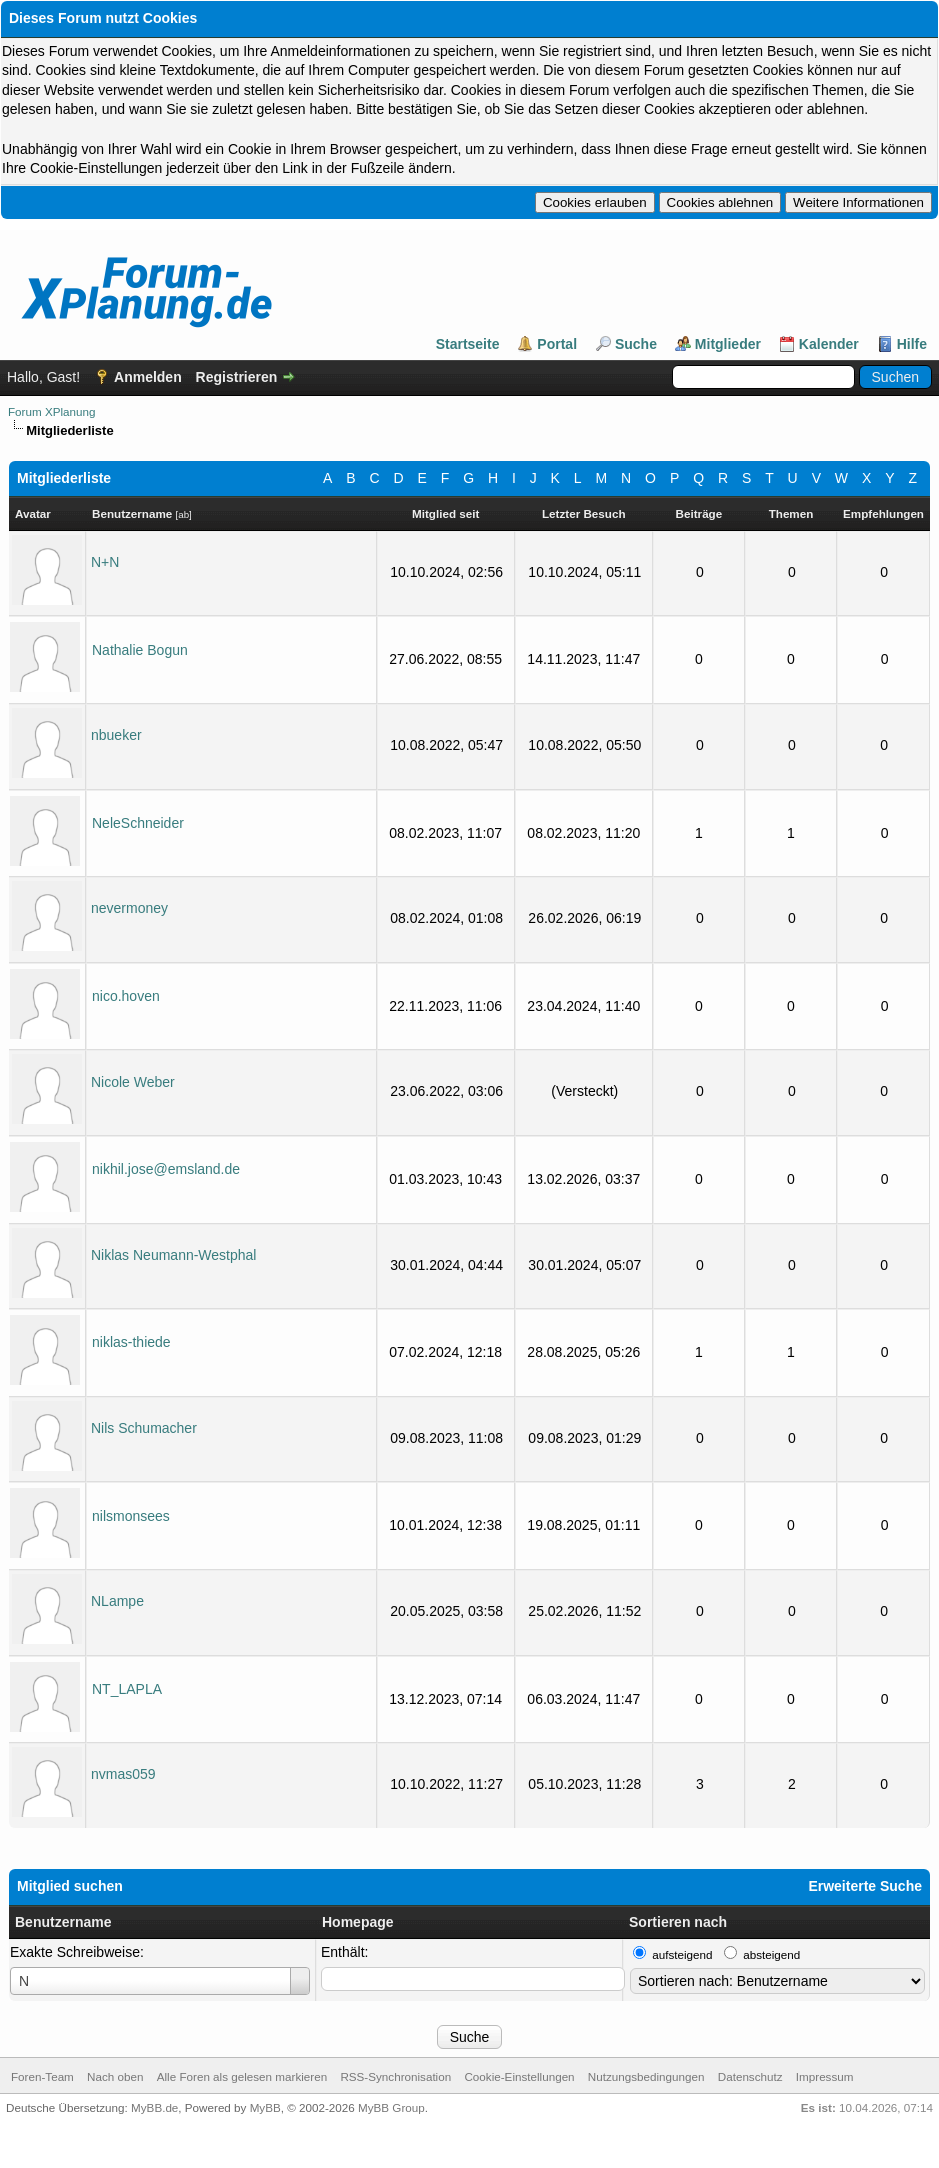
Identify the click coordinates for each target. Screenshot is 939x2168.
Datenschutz (750, 2076)
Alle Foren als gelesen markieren (242, 2076)
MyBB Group (391, 2107)
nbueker (116, 735)
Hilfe (912, 344)
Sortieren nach (678, 1922)
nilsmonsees (131, 1516)
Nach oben (115, 2076)
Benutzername (63, 1922)
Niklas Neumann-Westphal (173, 1255)
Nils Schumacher (144, 1428)
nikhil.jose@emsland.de (166, 1169)
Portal (557, 344)
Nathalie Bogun (140, 650)
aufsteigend (682, 1954)
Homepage (358, 1922)
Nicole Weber (133, 1082)
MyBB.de (154, 2107)
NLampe (117, 1601)
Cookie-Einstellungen (519, 2076)
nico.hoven (126, 996)
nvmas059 (123, 1774)
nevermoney (129, 908)
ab (183, 514)
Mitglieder (728, 344)
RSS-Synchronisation (395, 2076)
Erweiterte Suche (865, 1886)
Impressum (825, 2076)
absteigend (771, 1954)
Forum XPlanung (51, 411)
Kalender (829, 344)
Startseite (468, 344)
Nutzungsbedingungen (646, 2076)
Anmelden (148, 377)
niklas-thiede (131, 1342)
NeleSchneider (138, 823)
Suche (636, 344)
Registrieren (237, 377)
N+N (105, 562)
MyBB (265, 2107)
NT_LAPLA (127, 1689)
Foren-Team (42, 2076)
